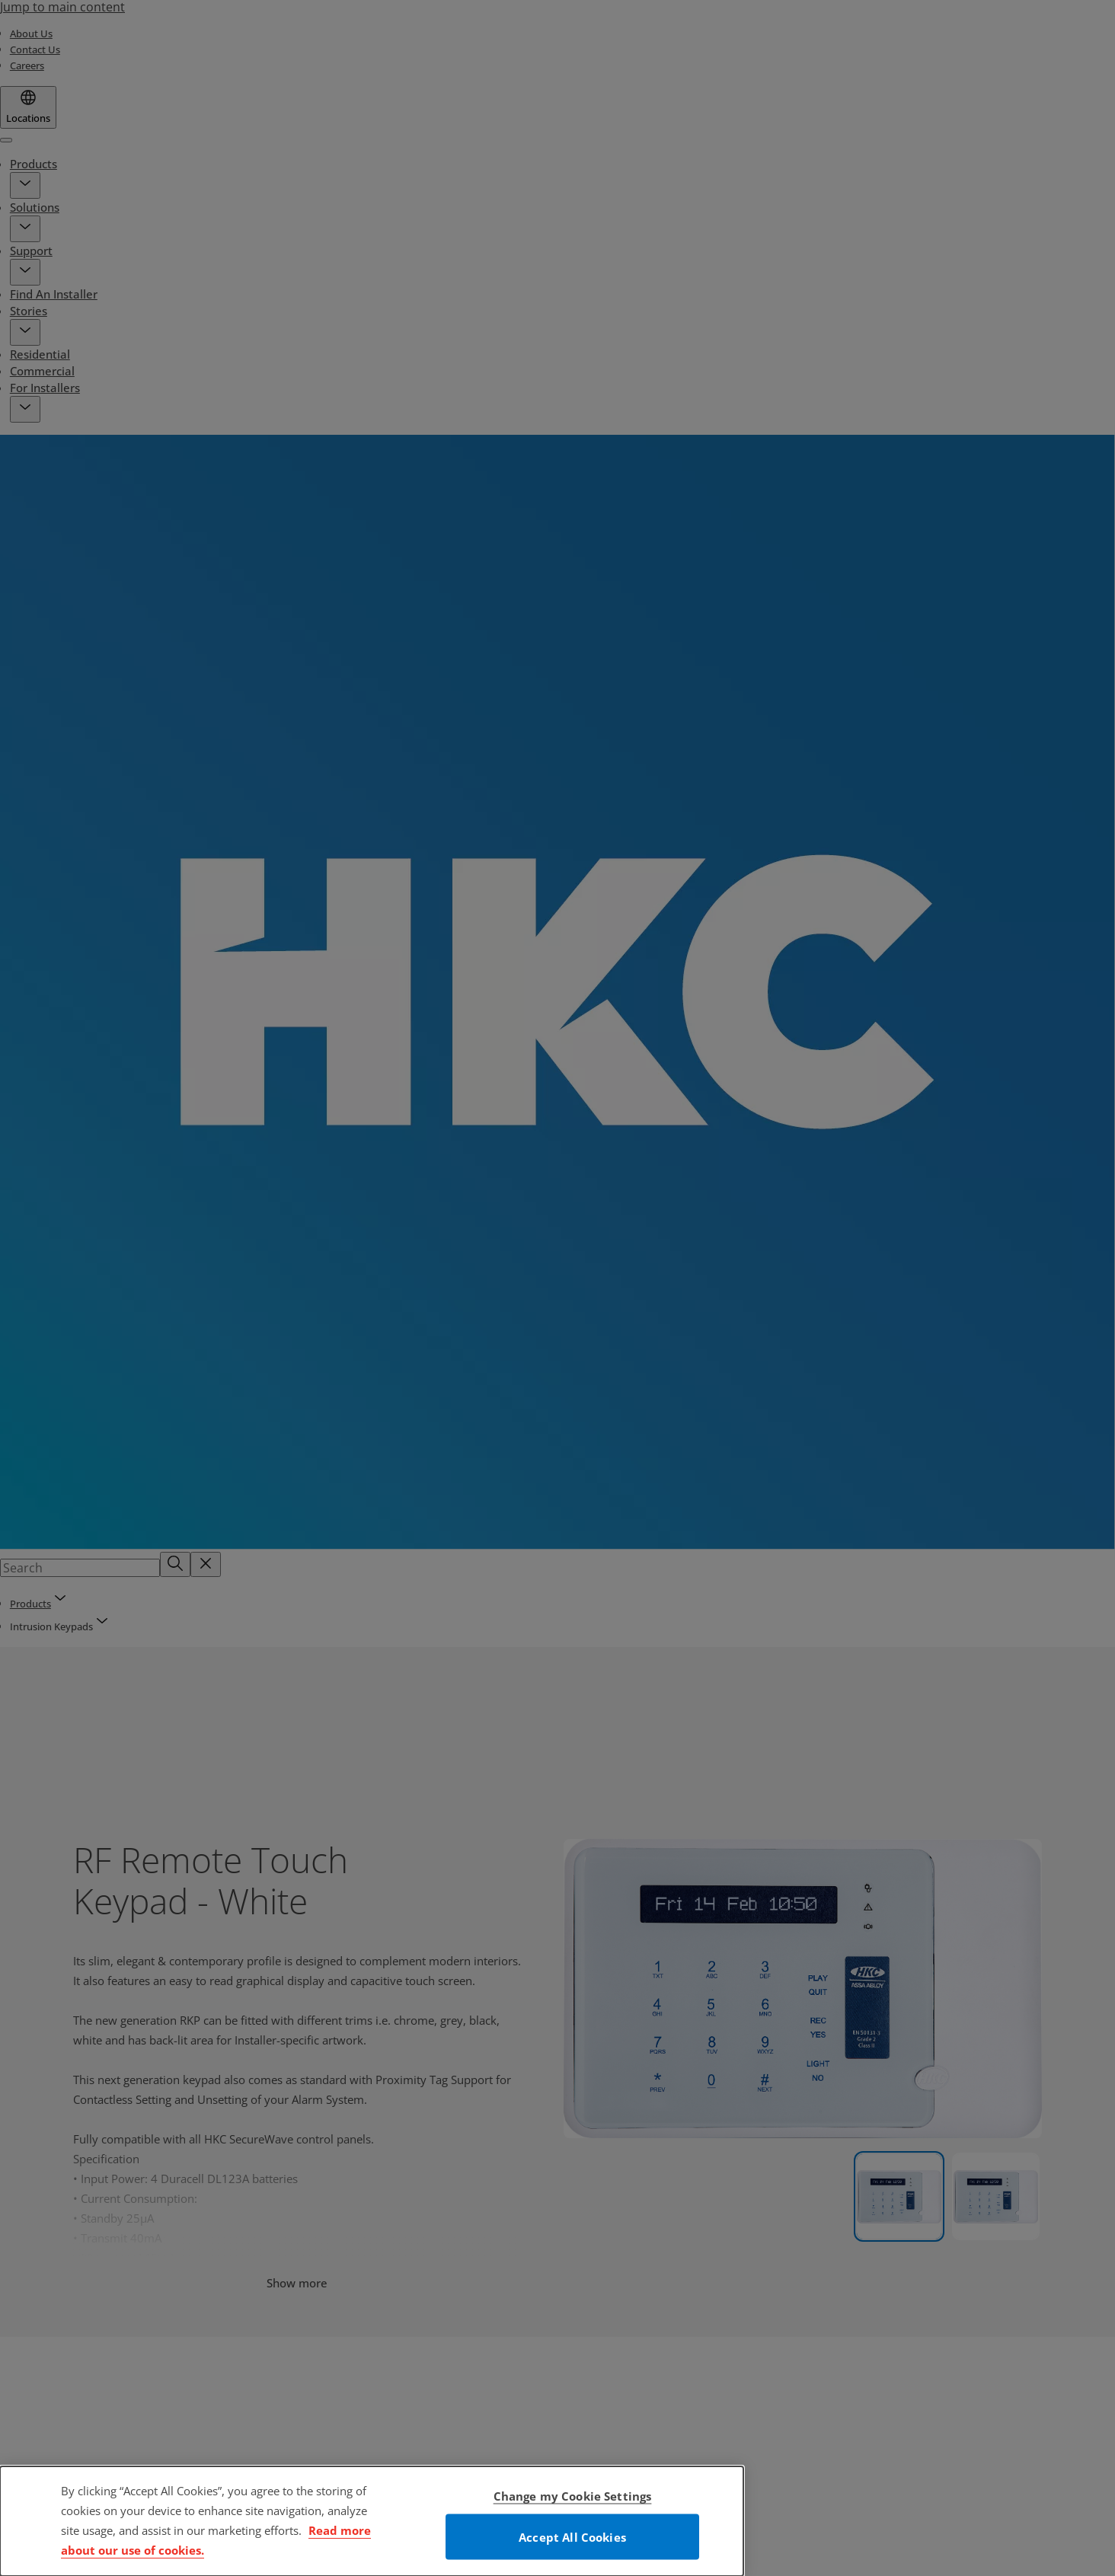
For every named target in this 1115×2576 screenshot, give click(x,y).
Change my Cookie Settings (573, 2496)
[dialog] (371, 2521)
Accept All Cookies (572, 2537)
